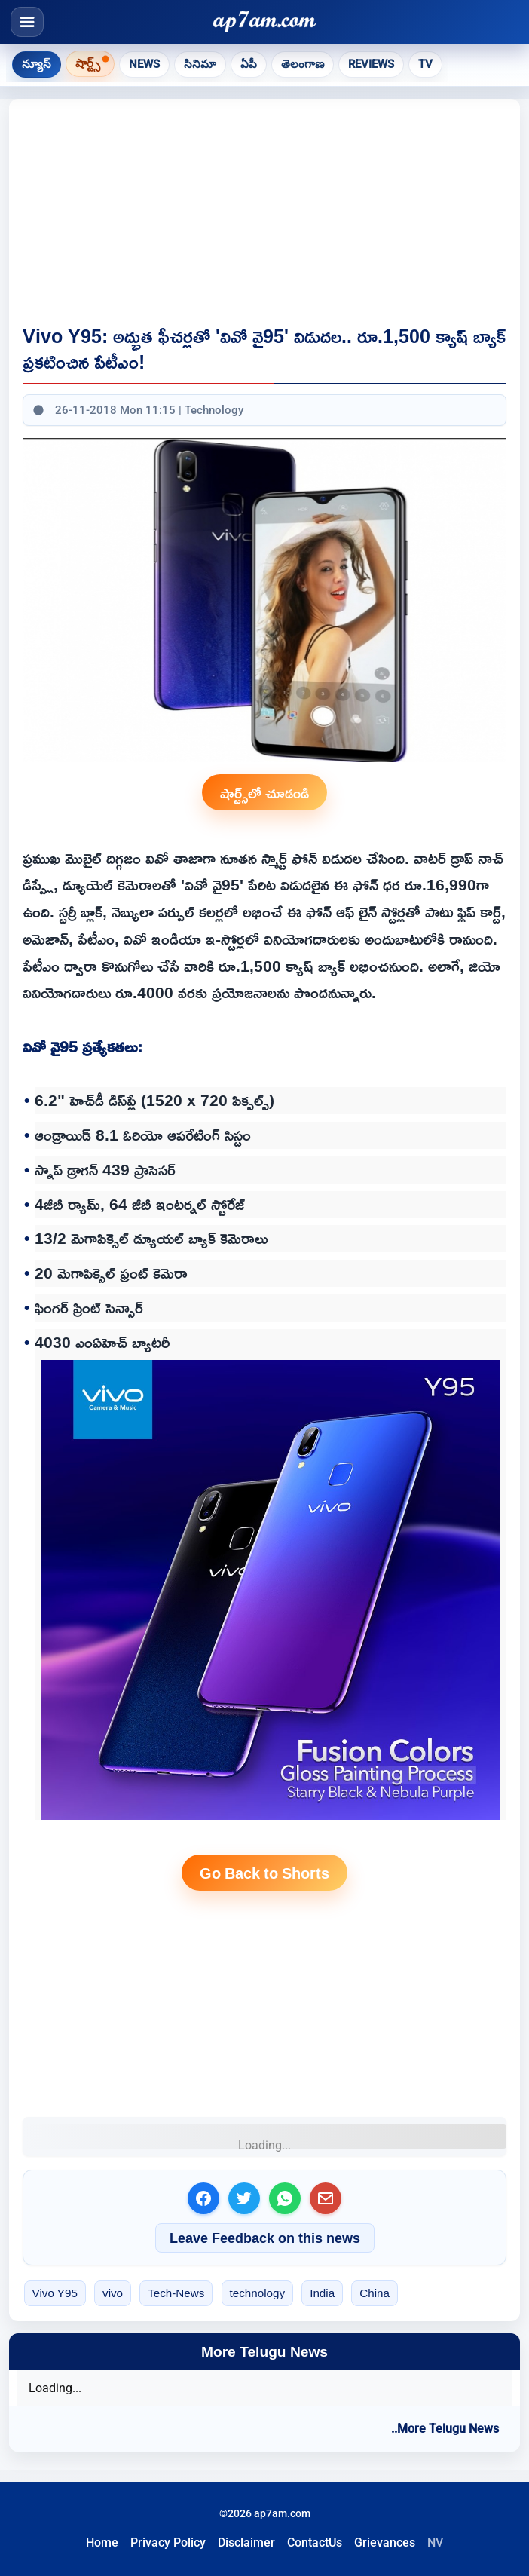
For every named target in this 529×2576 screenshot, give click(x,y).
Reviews (371, 64)
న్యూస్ (36, 64)
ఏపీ (248, 64)
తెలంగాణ (302, 64)
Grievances (384, 2542)
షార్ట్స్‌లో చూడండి (264, 792)
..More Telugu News (445, 2428)
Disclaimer (246, 2542)
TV (425, 64)
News (144, 64)
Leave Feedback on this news (265, 2237)
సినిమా (200, 64)
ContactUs (314, 2542)
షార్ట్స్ (87, 63)
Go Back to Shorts (264, 1872)
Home (102, 2542)
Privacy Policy (168, 2542)
